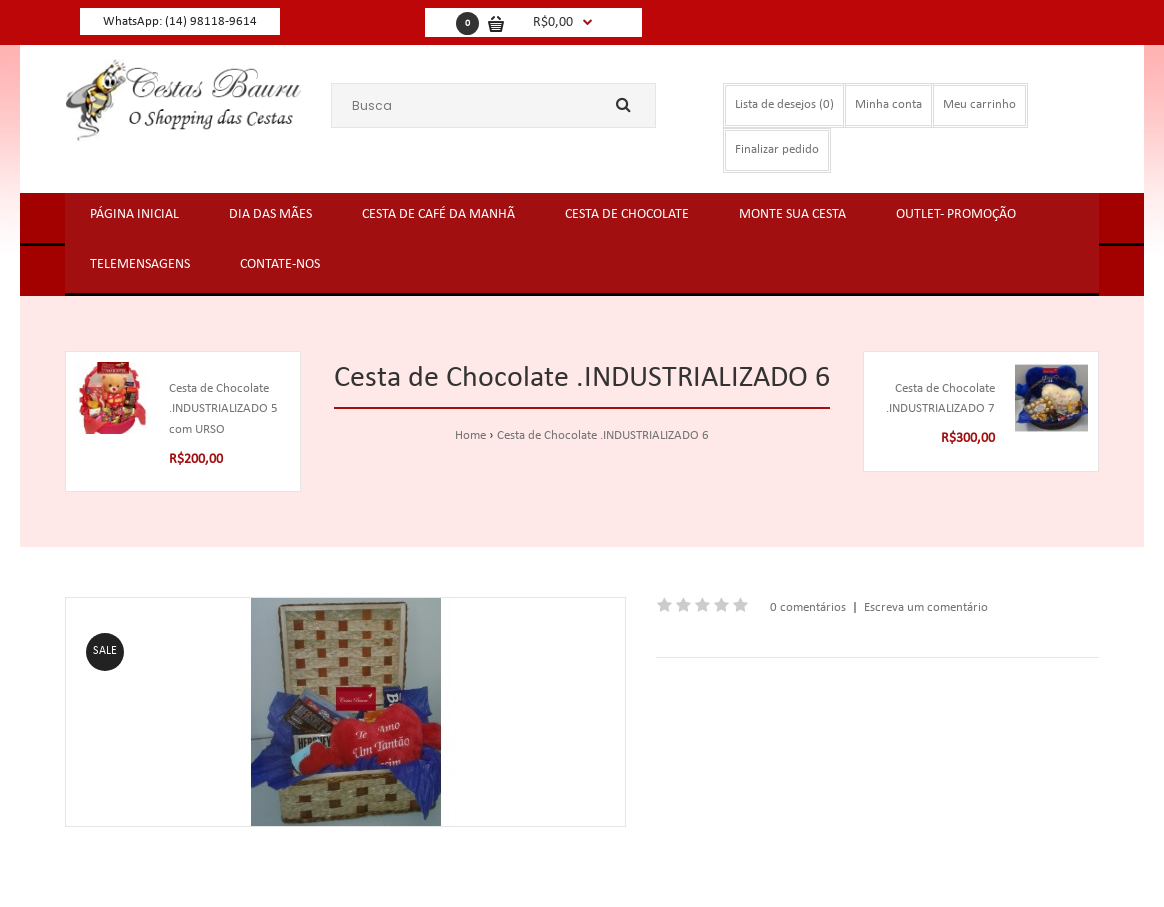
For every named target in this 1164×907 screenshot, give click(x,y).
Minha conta (888, 104)
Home (470, 435)
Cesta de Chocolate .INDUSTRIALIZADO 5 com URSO (223, 409)
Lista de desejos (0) (784, 104)
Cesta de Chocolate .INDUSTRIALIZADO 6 (603, 435)
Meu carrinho (979, 104)
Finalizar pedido (777, 149)
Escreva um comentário (926, 607)
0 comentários (808, 607)
